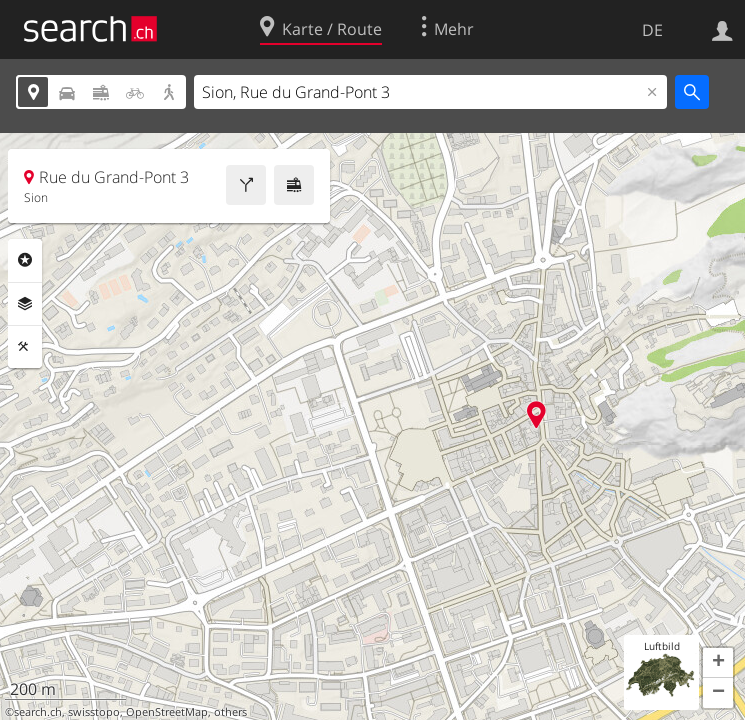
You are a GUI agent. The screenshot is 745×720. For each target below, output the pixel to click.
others (230, 712)
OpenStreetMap (167, 712)
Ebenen (25, 304)
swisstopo (94, 712)
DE (652, 30)
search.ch (38, 712)
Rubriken (25, 260)
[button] (718, 663)
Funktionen (25, 347)
